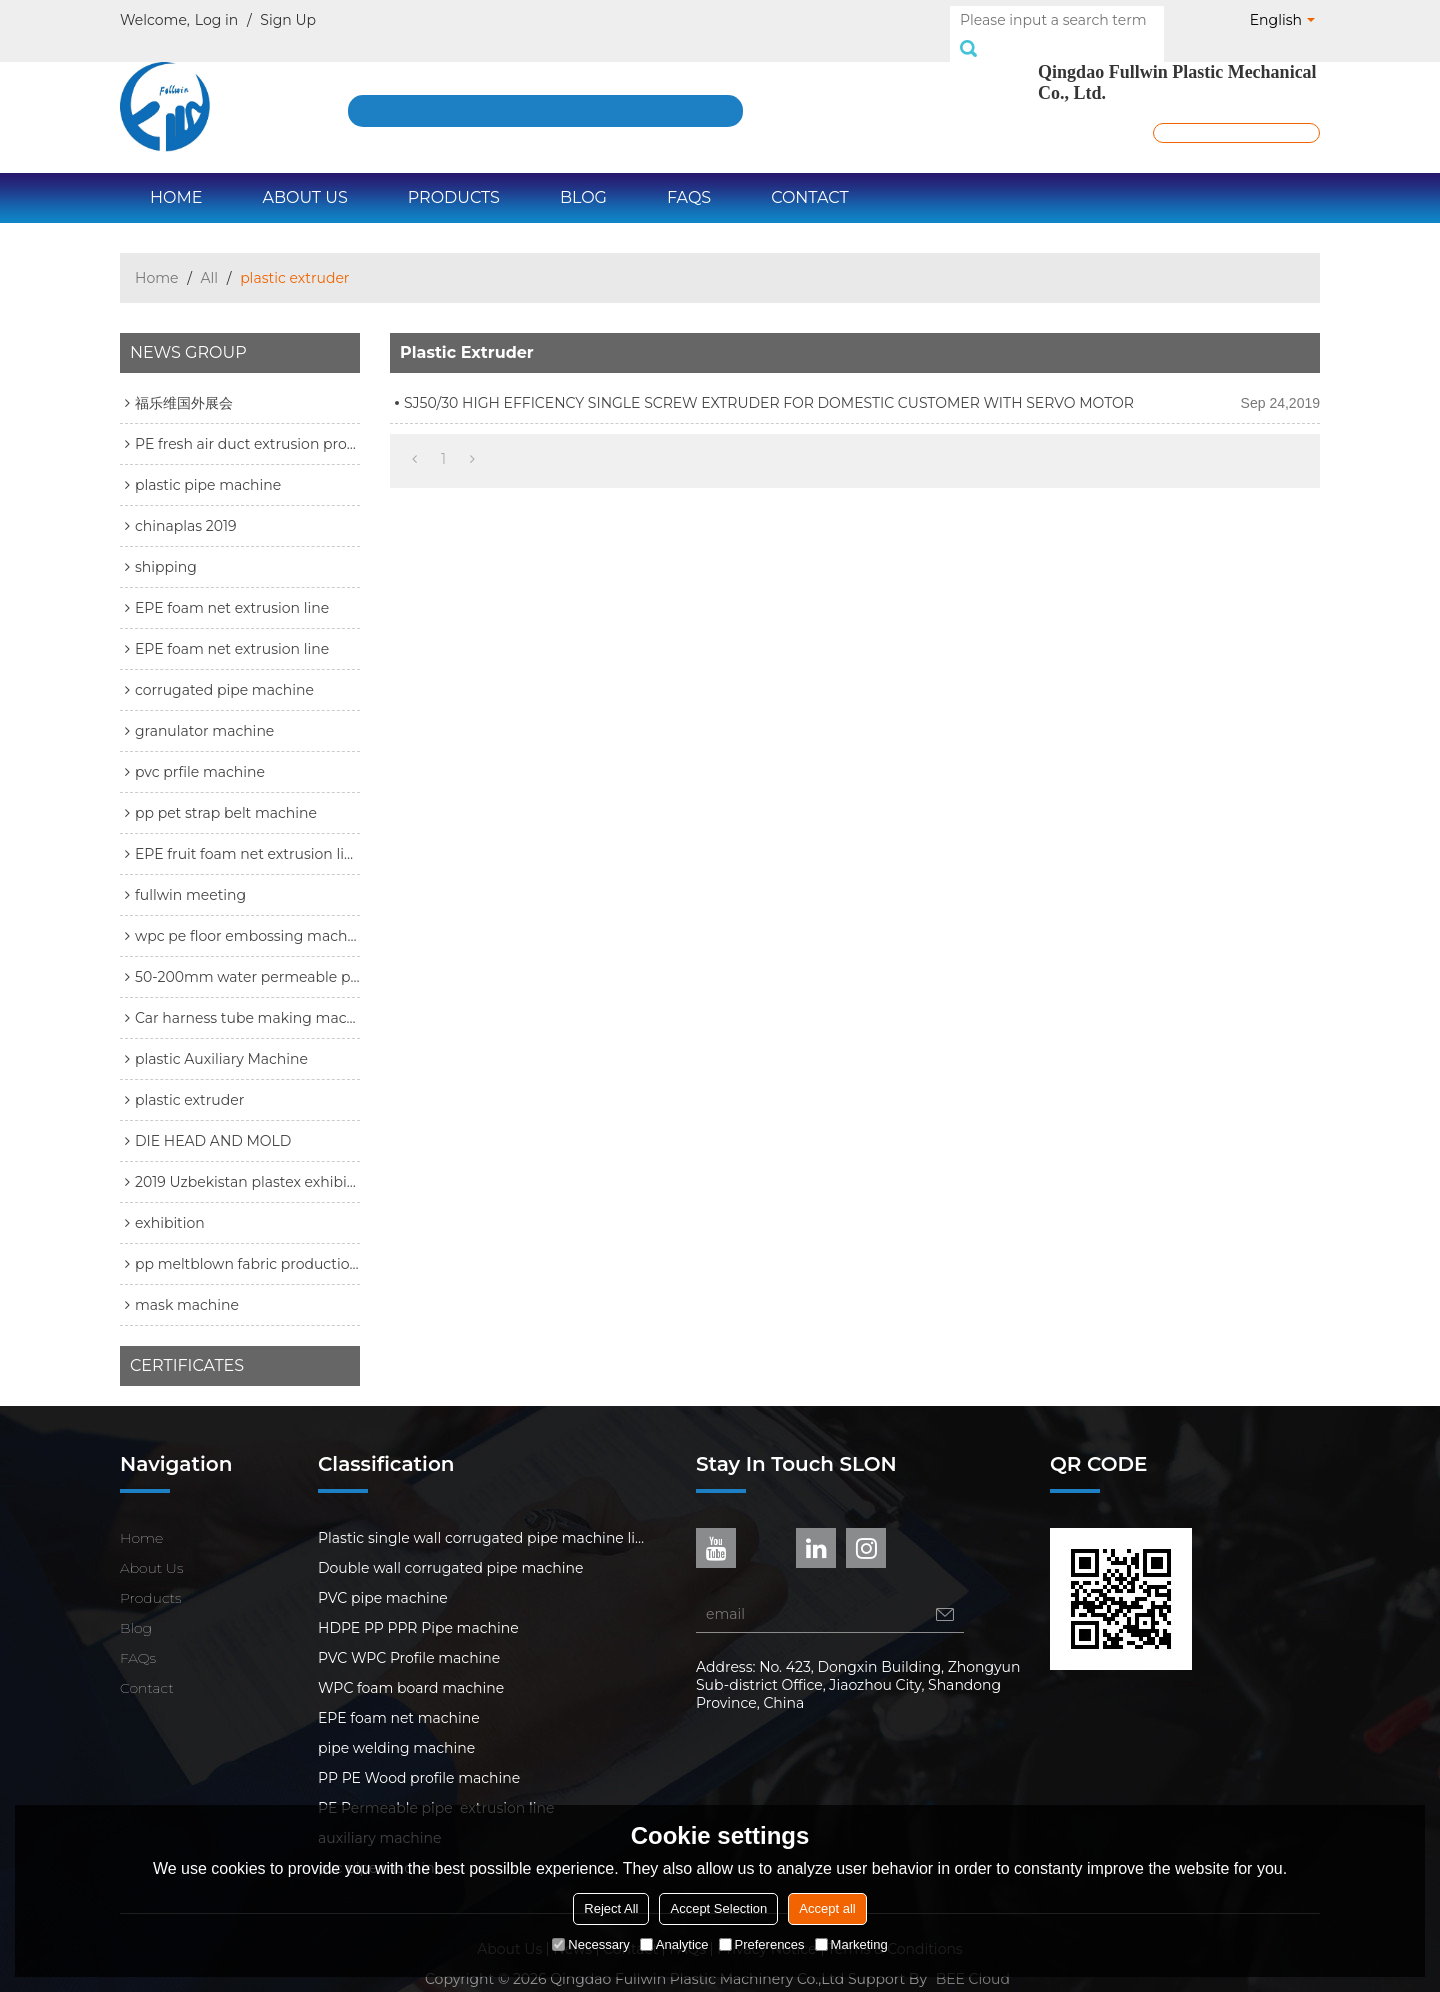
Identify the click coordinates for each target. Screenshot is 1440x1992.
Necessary (590, 1944)
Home (176, 175)
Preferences (762, 1944)
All (210, 256)
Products (454, 175)
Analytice (674, 1944)
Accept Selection (718, 1908)
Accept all (827, 1908)
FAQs (689, 175)
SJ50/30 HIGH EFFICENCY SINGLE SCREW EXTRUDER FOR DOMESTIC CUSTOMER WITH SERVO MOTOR (769, 381)
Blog (583, 175)
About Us (304, 175)
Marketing (851, 1944)
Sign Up (288, 20)
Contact (809, 175)
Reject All (611, 1908)
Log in (216, 20)
